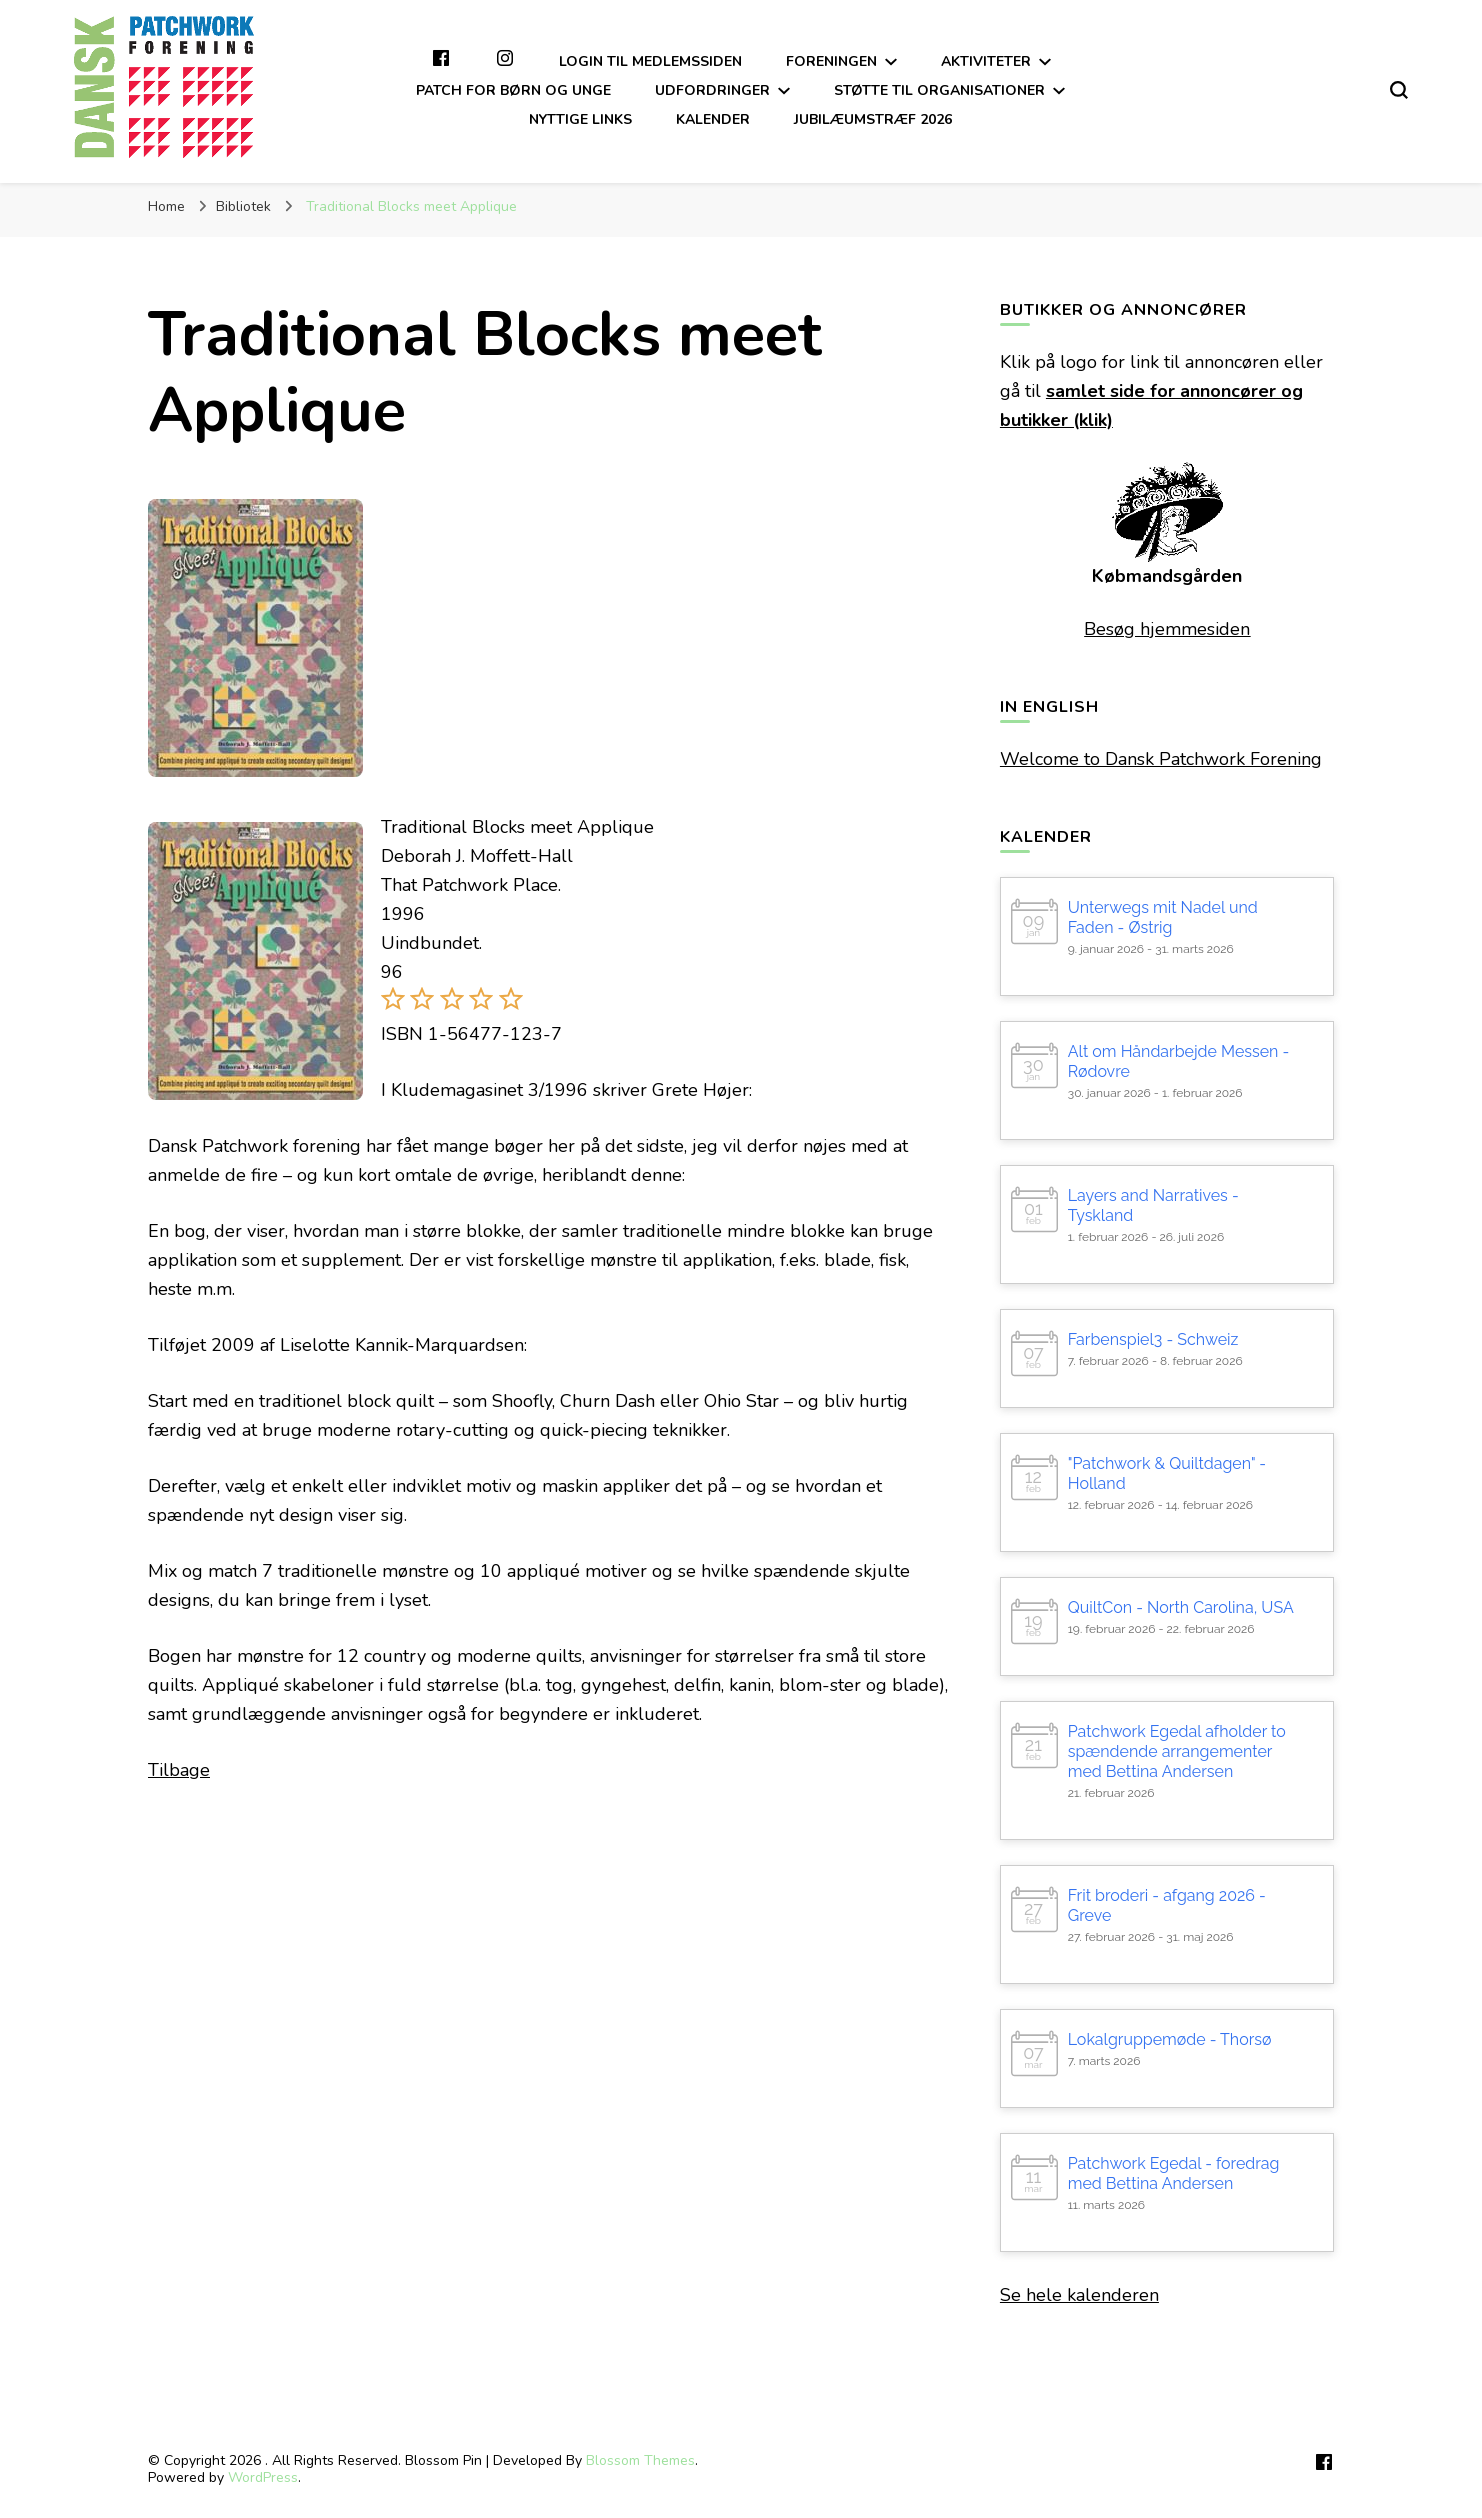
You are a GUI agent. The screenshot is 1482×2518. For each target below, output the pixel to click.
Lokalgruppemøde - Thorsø (1170, 2039)
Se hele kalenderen (1079, 2295)
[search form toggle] (1399, 90)
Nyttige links (580, 119)
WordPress (263, 2477)
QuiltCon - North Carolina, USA (1181, 1607)
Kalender (713, 119)
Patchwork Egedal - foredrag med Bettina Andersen (1174, 2173)
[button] (393, 1005)
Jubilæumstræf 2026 (873, 119)
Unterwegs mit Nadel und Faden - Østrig (1163, 917)
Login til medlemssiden (650, 61)
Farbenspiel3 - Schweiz (1153, 1339)
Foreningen (831, 61)
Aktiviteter (986, 61)
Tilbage (179, 1770)
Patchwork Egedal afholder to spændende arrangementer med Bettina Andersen (1177, 1751)
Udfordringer (712, 90)
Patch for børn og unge (513, 90)
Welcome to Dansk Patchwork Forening (1161, 759)
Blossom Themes (640, 2460)
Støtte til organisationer (939, 90)
